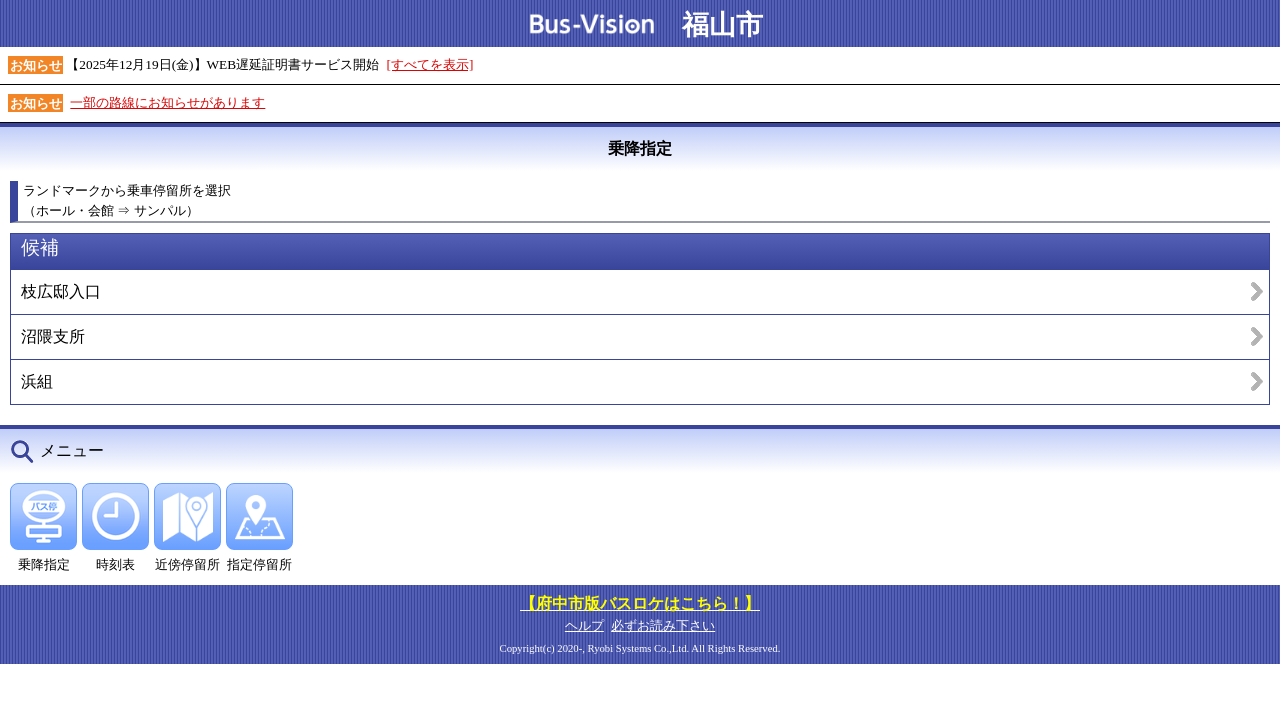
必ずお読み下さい (663, 625)
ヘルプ (584, 625)
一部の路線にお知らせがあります (167, 102)
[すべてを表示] (430, 64)
